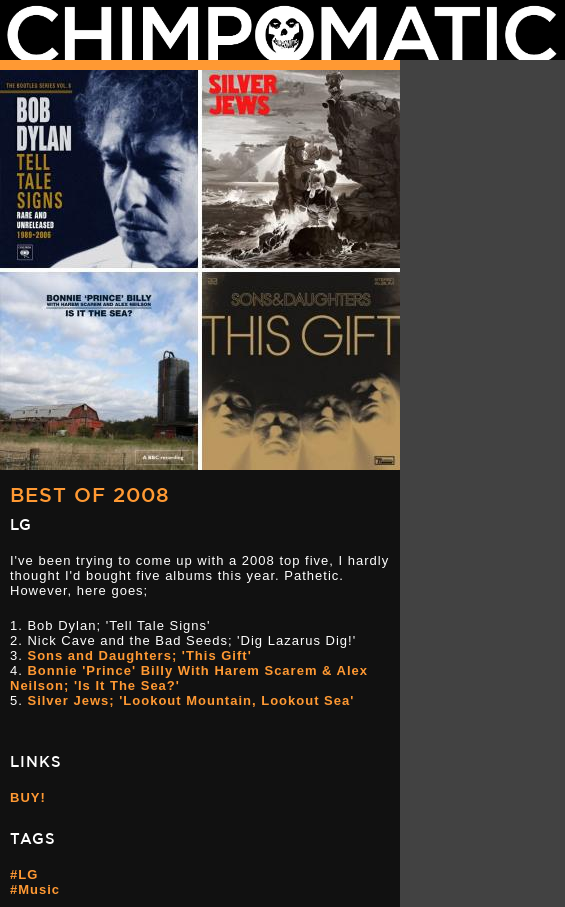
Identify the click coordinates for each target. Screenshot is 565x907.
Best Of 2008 (90, 494)
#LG (24, 874)
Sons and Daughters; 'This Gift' (139, 655)
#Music (35, 889)
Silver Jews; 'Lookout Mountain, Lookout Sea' (190, 700)
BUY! (28, 797)
